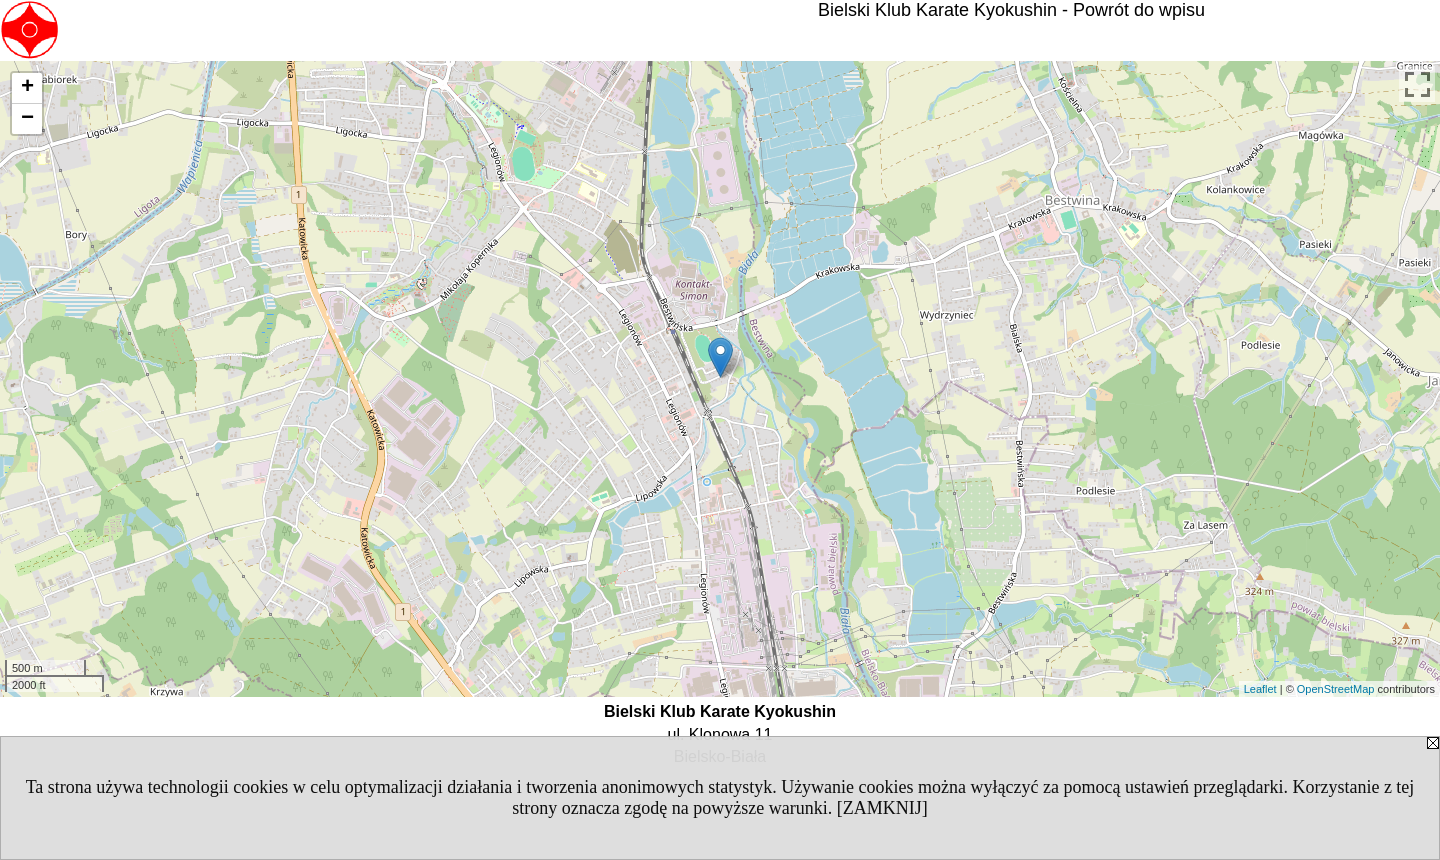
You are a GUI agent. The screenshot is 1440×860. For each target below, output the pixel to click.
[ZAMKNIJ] (882, 808)
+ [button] (27, 88)
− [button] (27, 119)
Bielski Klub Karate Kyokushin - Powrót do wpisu (1011, 10)
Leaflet (1260, 689)
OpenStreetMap (1336, 689)
